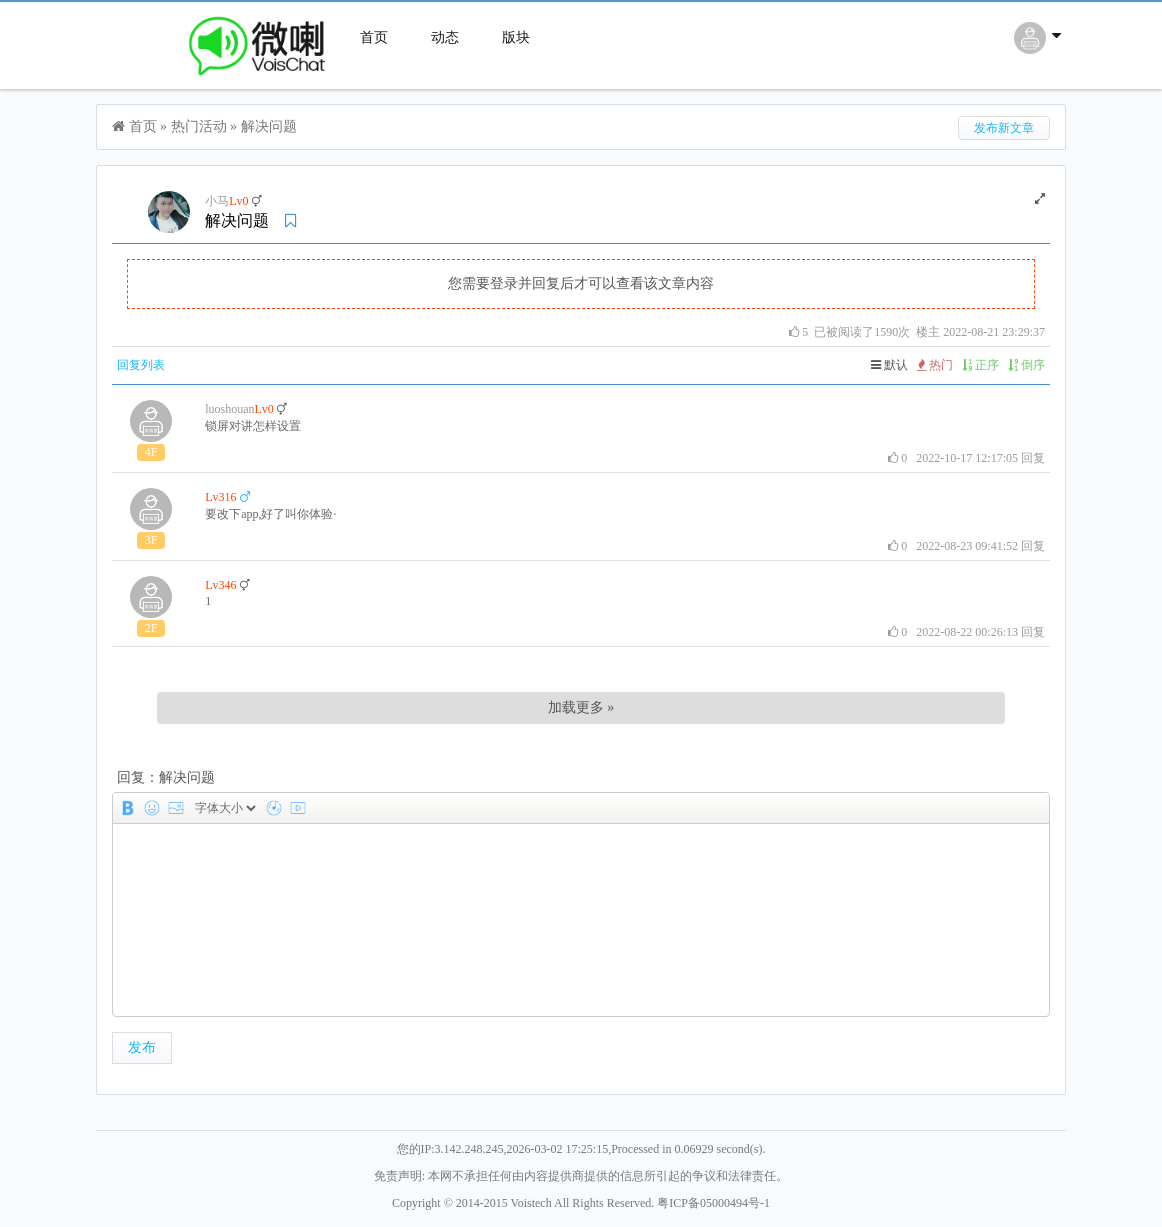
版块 (516, 37)
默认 (889, 365)
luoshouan (229, 409)
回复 (1033, 458)
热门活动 (199, 126)
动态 (445, 37)
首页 (374, 37)
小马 (217, 201)
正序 (980, 365)
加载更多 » (581, 707)
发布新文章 (1004, 128)
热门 (935, 365)
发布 (142, 1047)
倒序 (1026, 365)
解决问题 (269, 126)
